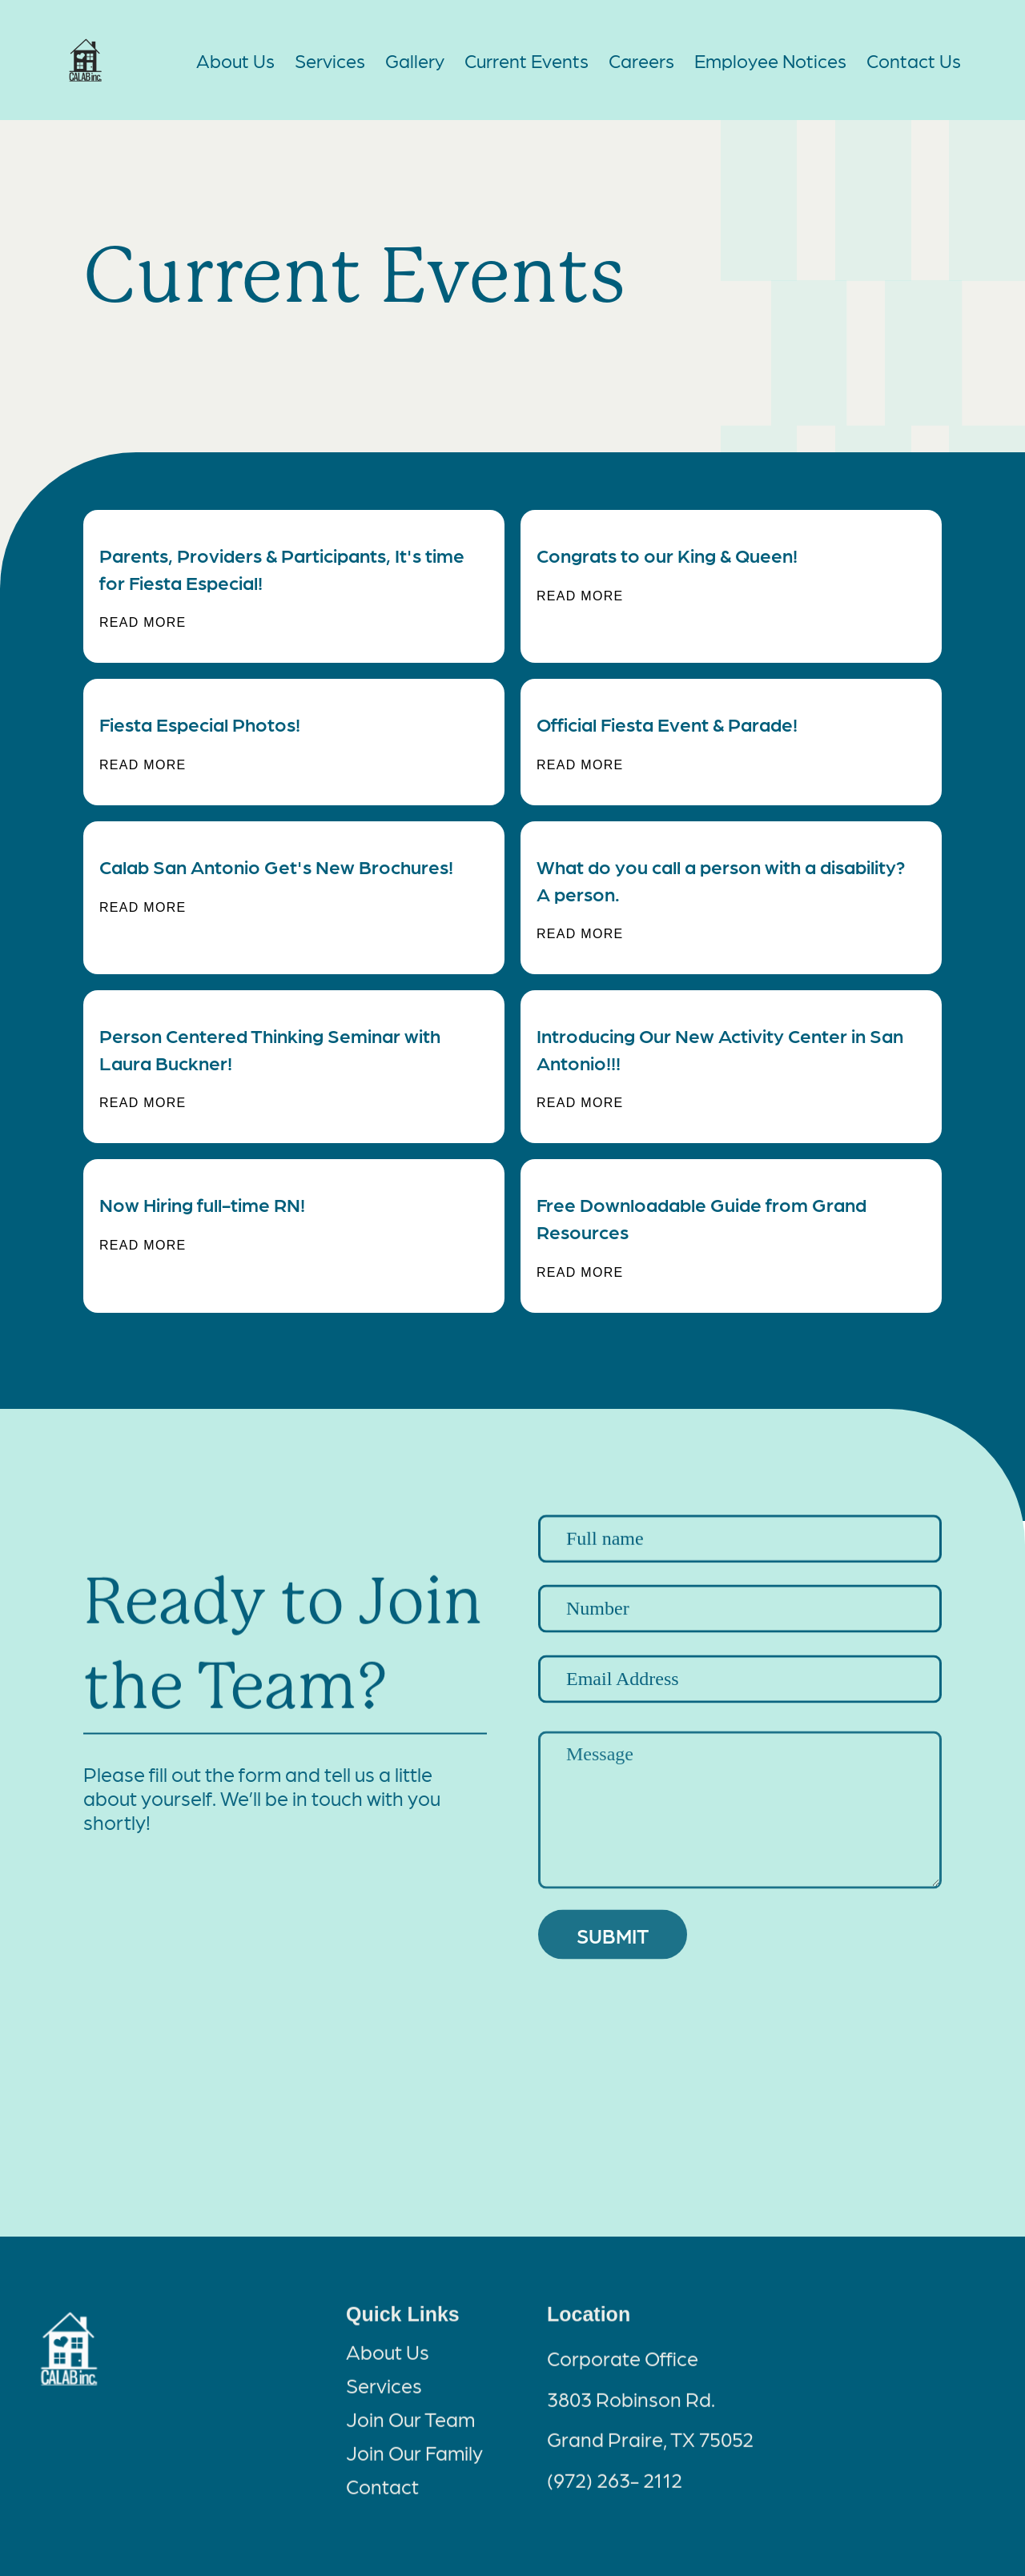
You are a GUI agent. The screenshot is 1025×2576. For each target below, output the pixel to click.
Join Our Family (414, 2466)
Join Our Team (410, 2432)
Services (330, 60)
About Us (235, 60)
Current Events (526, 60)
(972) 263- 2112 (614, 2493)
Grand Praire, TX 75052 (650, 2452)
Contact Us (913, 60)
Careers (641, 60)
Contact (382, 2499)
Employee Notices (770, 60)
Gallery (414, 60)
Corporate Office (622, 2372)
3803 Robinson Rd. (631, 2412)
